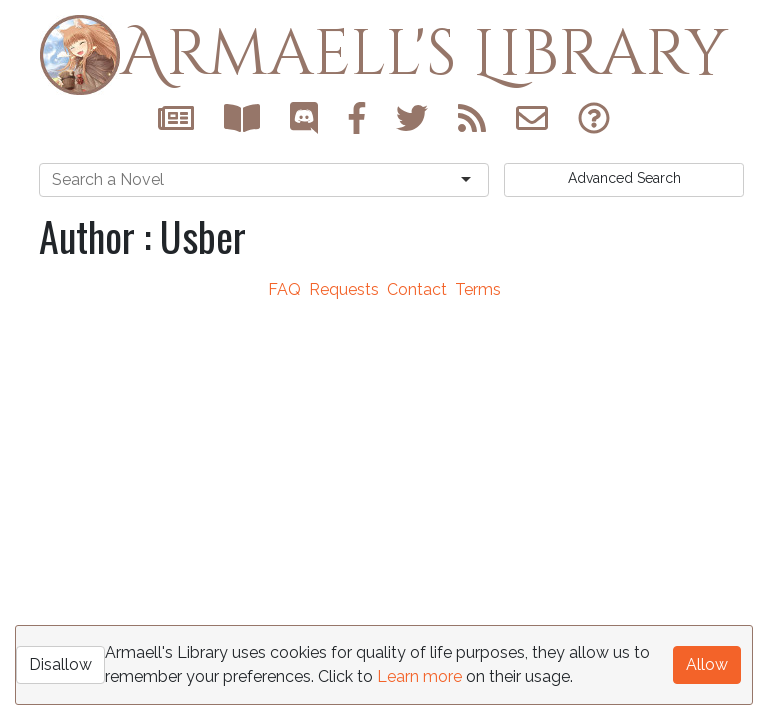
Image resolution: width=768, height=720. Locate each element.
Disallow (60, 664)
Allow (707, 664)
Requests (344, 289)
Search (624, 178)
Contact (417, 289)
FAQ (284, 289)
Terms (478, 289)
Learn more (419, 676)
